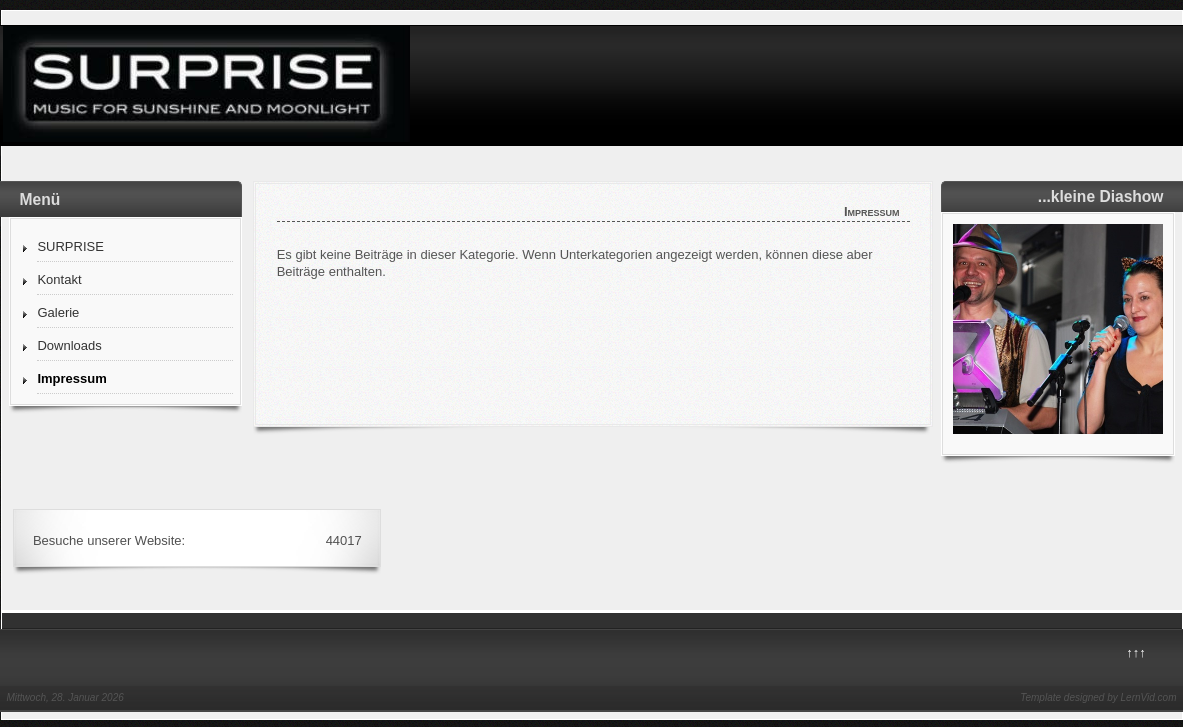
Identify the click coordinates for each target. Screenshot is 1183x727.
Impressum (71, 378)
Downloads (69, 345)
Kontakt (59, 279)
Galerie (58, 312)
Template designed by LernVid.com (1098, 697)
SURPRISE (70, 246)
